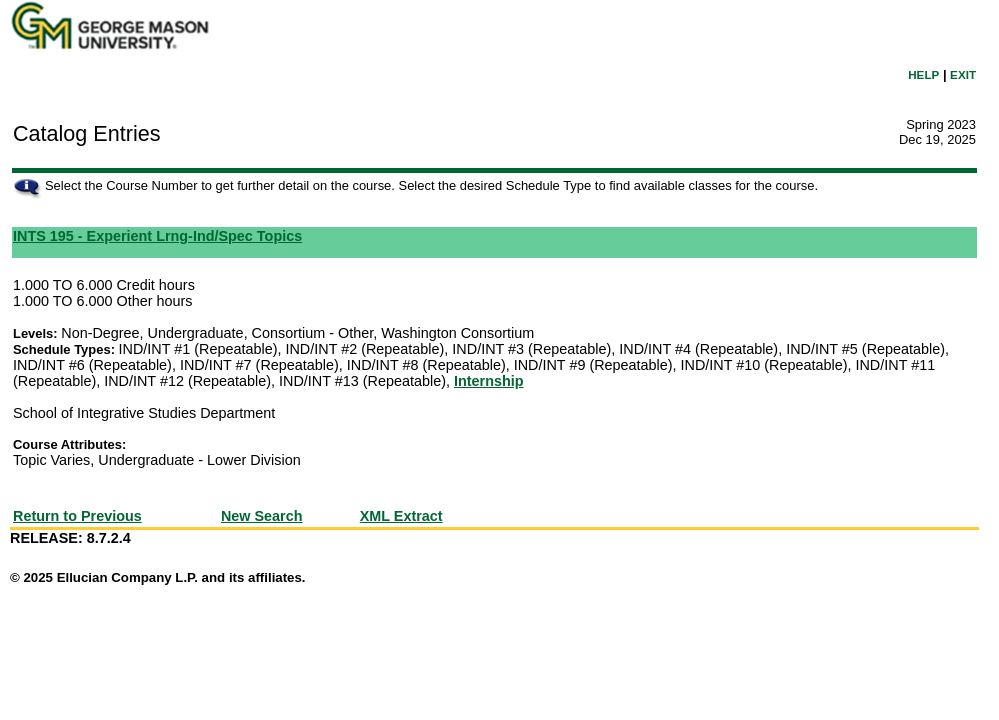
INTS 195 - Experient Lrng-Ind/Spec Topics (157, 236)
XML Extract (401, 516)
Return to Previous (77, 516)
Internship (489, 381)
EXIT (963, 74)
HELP (923, 74)
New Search (262, 516)
